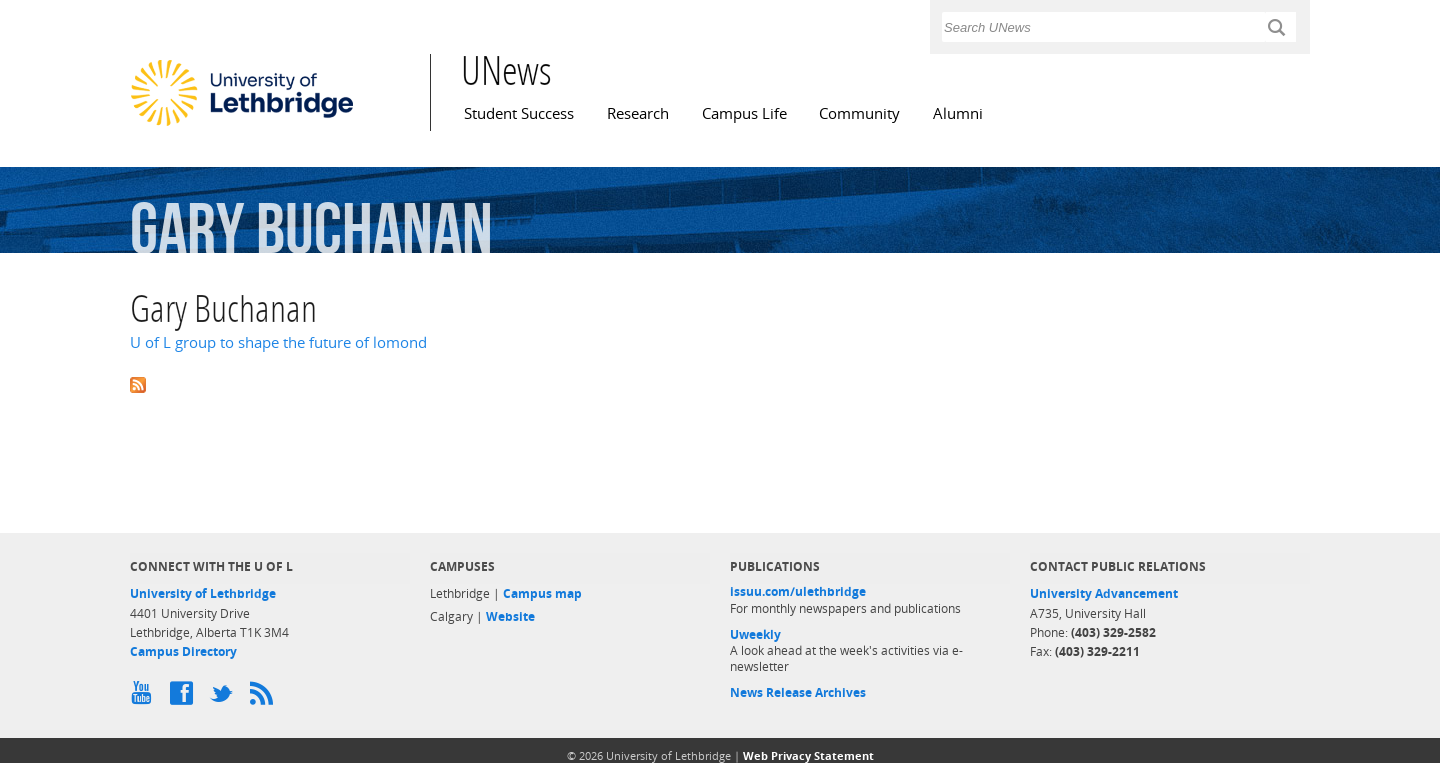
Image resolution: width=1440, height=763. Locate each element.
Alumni (958, 113)
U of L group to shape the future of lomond (278, 342)
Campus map (542, 593)
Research (638, 113)
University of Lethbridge (203, 593)
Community (859, 113)
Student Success (519, 113)
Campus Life (744, 113)
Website (510, 616)
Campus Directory (183, 651)
